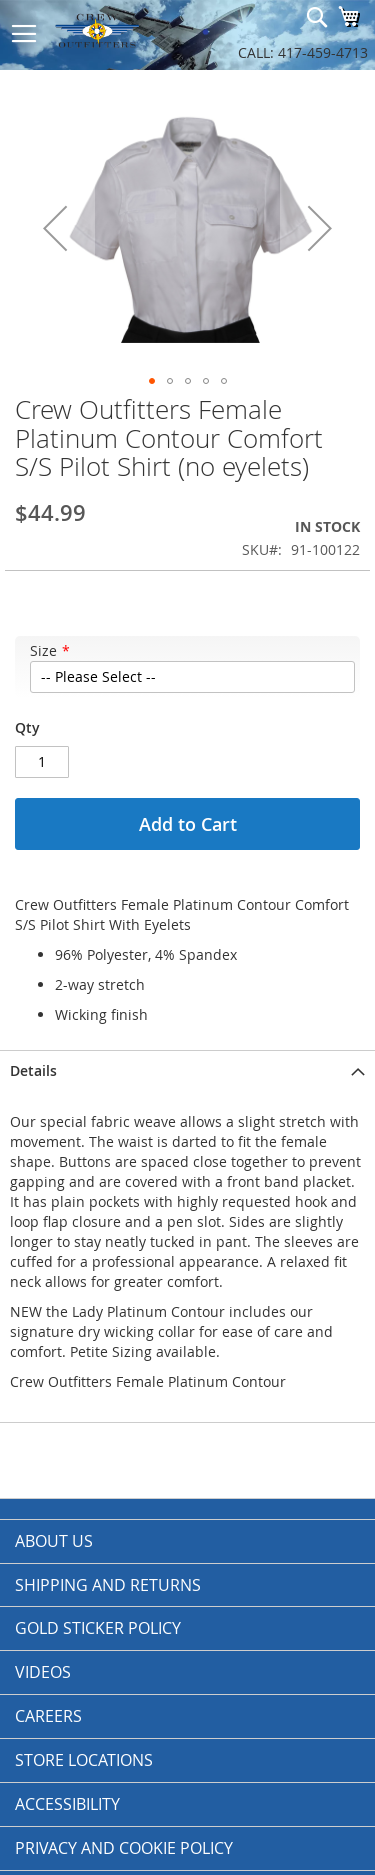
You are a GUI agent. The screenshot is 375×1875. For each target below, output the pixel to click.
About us (54, 1541)
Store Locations (84, 1760)
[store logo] (120, 30)
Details (33, 1070)
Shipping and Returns (108, 1585)
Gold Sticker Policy (98, 1628)
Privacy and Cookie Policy (124, 1848)
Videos (43, 1672)
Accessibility (67, 1804)
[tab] (187, 1071)
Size (43, 650)
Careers (48, 1716)
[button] (55, 228)
